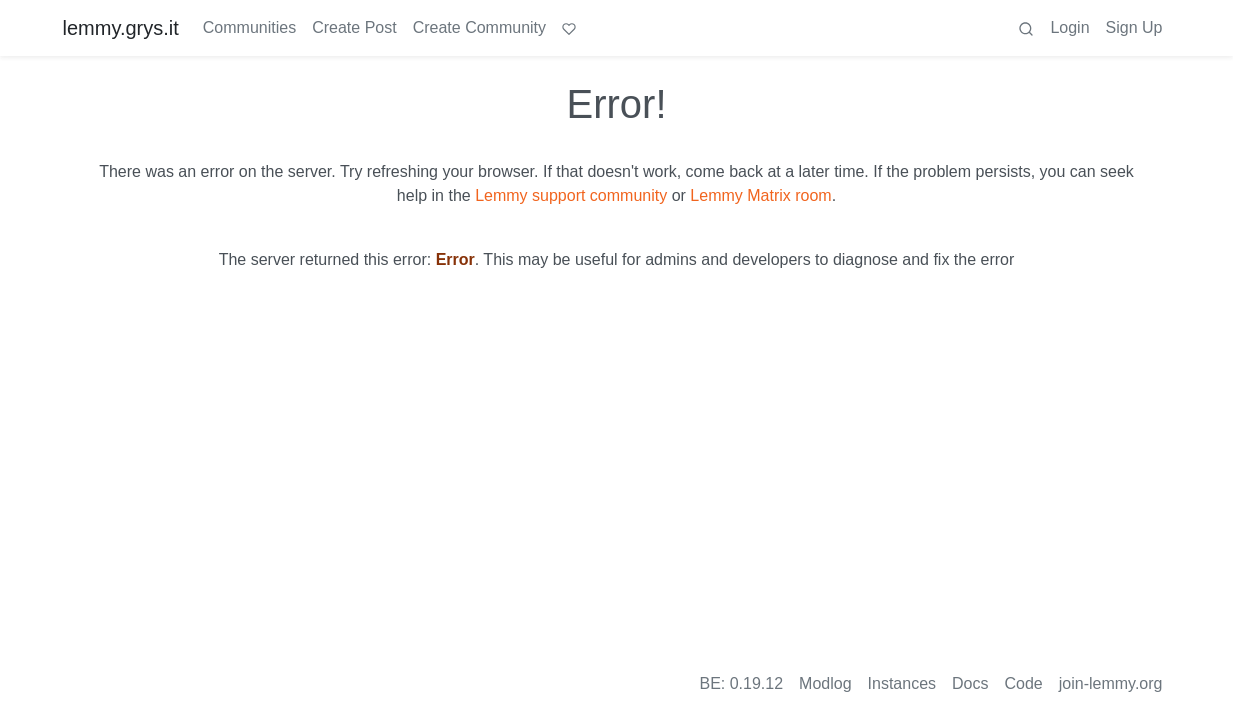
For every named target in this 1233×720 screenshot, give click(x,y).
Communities (249, 27)
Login (1069, 27)
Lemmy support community (571, 195)
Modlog (825, 683)
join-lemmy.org (1111, 683)
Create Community (479, 27)
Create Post (354, 27)
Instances (902, 683)
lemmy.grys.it (121, 28)
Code (1024, 683)
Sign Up (1134, 27)
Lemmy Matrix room (760, 195)
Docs (970, 683)
